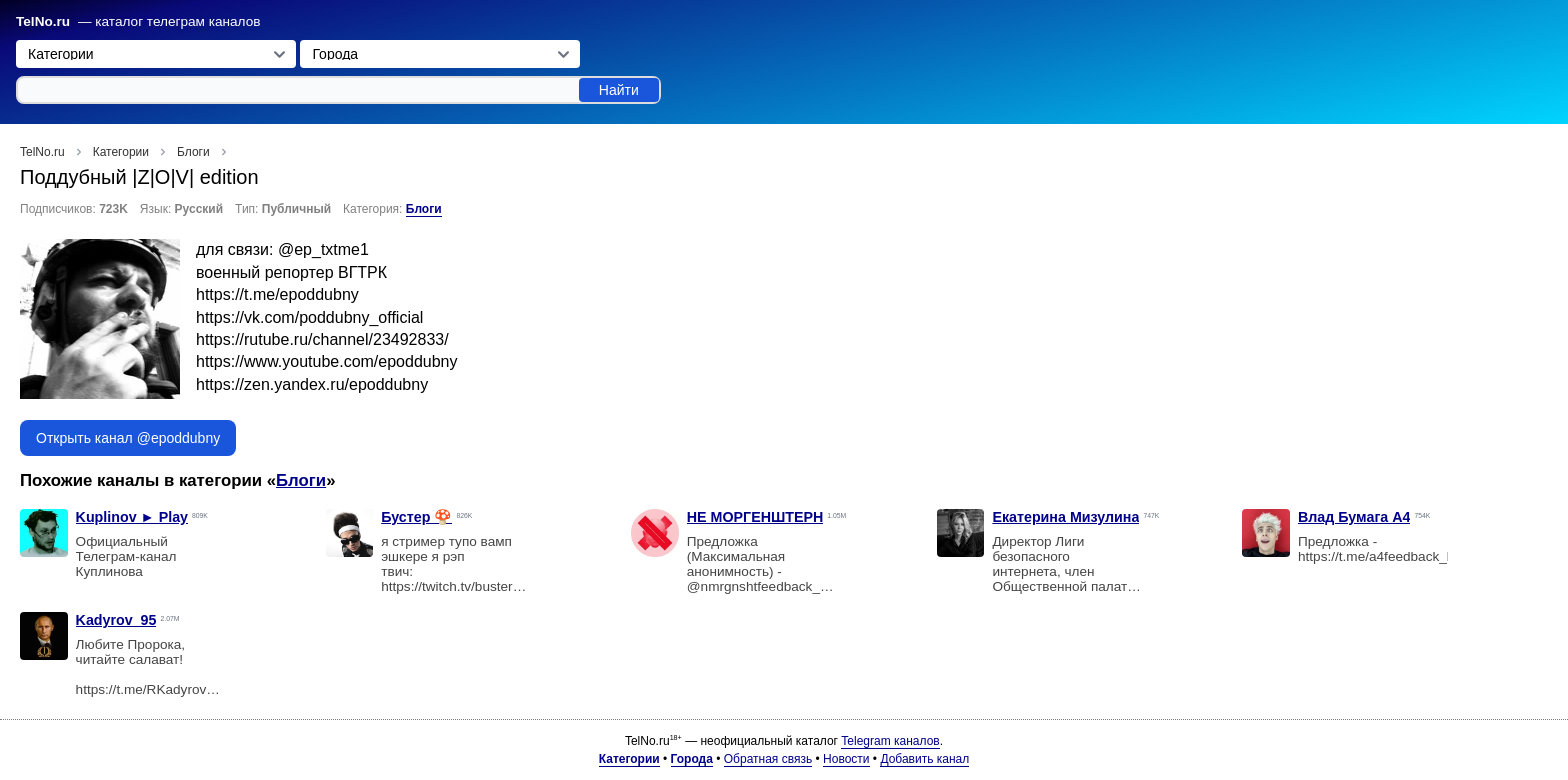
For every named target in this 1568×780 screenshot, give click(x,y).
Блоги (424, 209)
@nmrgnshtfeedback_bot (763, 586)
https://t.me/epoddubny (277, 294)
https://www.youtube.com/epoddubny (327, 361)
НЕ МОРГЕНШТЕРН (755, 517)
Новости (846, 759)
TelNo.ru (43, 21)
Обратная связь (768, 759)
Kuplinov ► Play (132, 517)
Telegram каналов (890, 741)
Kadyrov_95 (116, 620)
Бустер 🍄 (416, 517)
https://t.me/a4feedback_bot (1382, 556)
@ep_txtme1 (323, 249)
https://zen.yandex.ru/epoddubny (312, 384)
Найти (619, 90)
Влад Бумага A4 (1354, 517)
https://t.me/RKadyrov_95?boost (156, 697)
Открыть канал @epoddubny (128, 438)
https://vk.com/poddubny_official (309, 317)
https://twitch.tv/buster (446, 586)
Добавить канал (924, 759)
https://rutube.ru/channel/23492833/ (322, 339)
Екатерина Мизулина (1065, 517)
